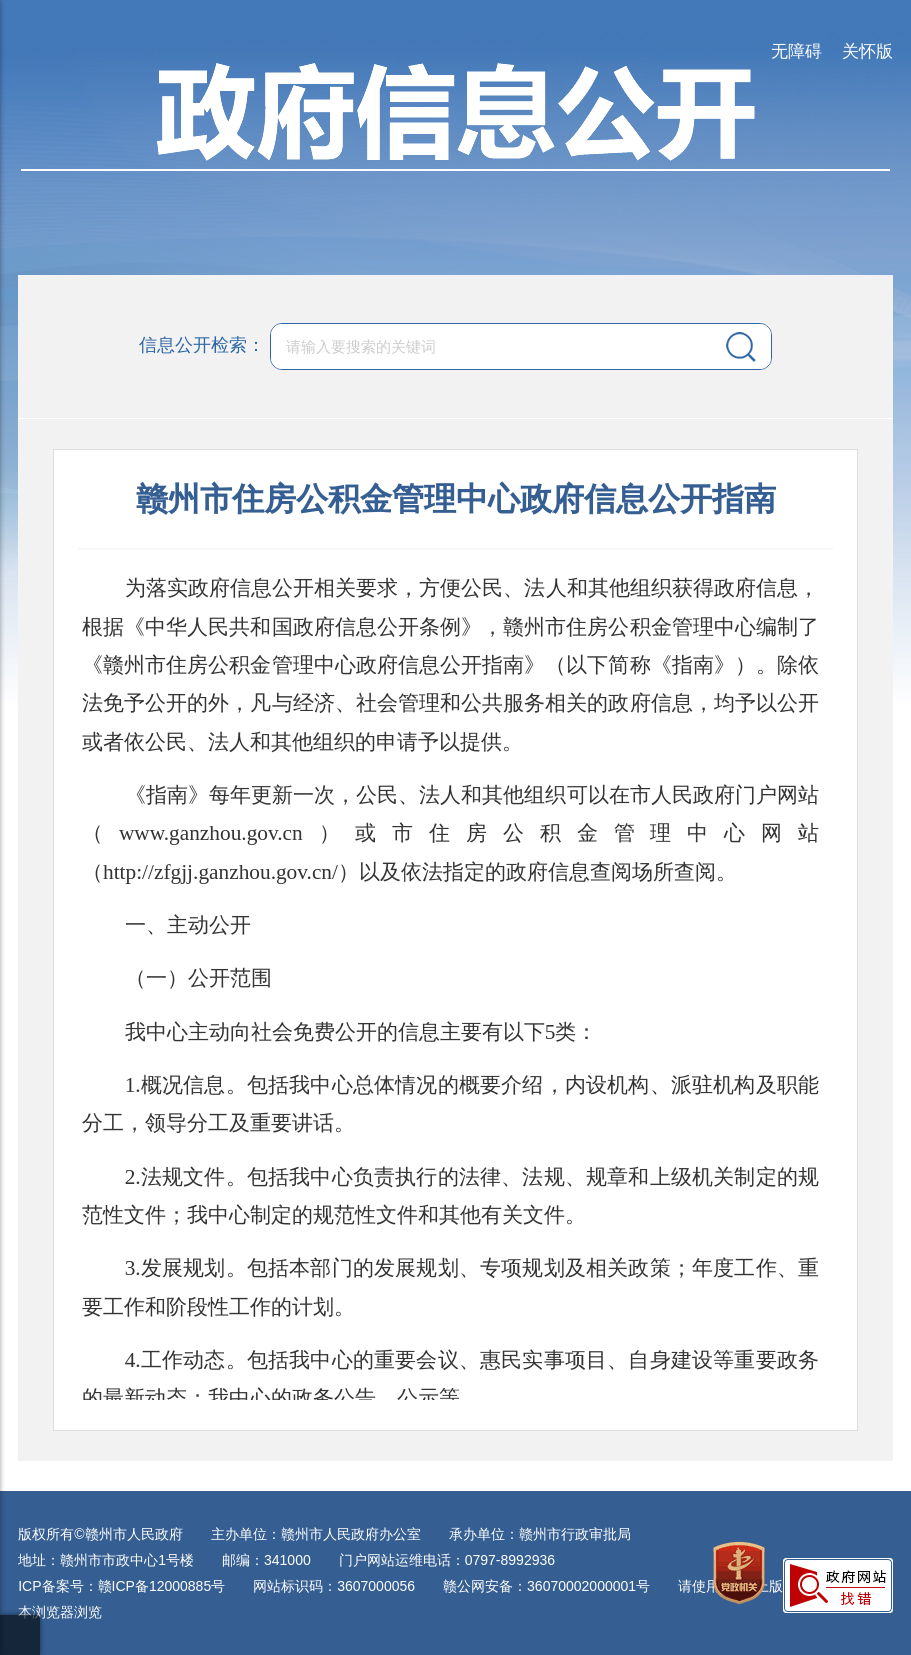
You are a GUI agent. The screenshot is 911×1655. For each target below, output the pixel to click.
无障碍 (796, 51)
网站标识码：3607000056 (334, 1586)
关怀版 (867, 51)
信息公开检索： (202, 345)
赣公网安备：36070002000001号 (546, 1586)
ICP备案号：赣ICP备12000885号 (121, 1586)
